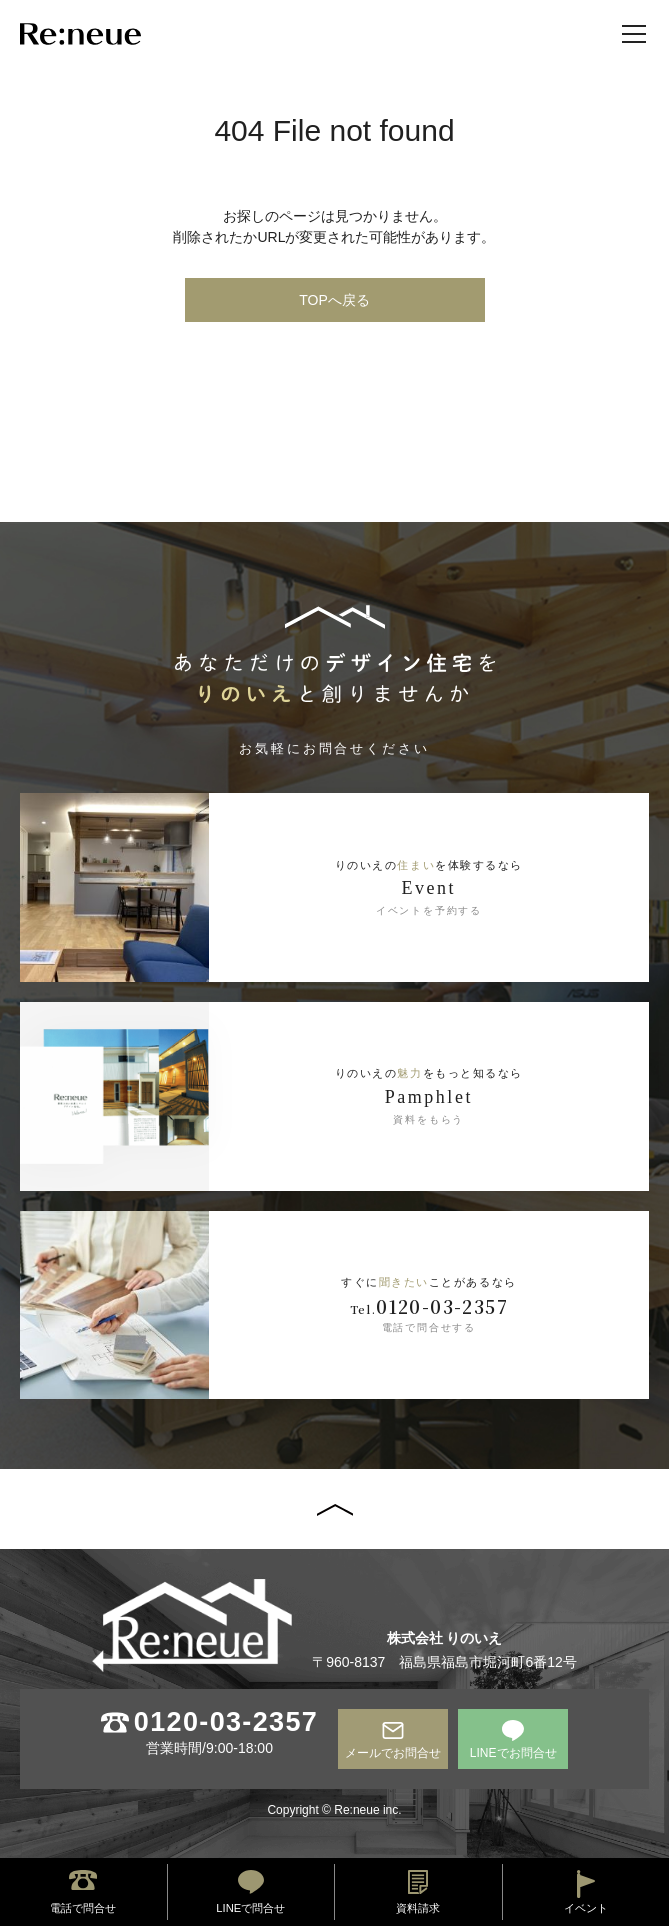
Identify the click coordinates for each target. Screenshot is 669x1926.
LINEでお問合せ (513, 1753)
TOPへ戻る (334, 300)
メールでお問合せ (393, 1753)
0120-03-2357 (226, 1722)
